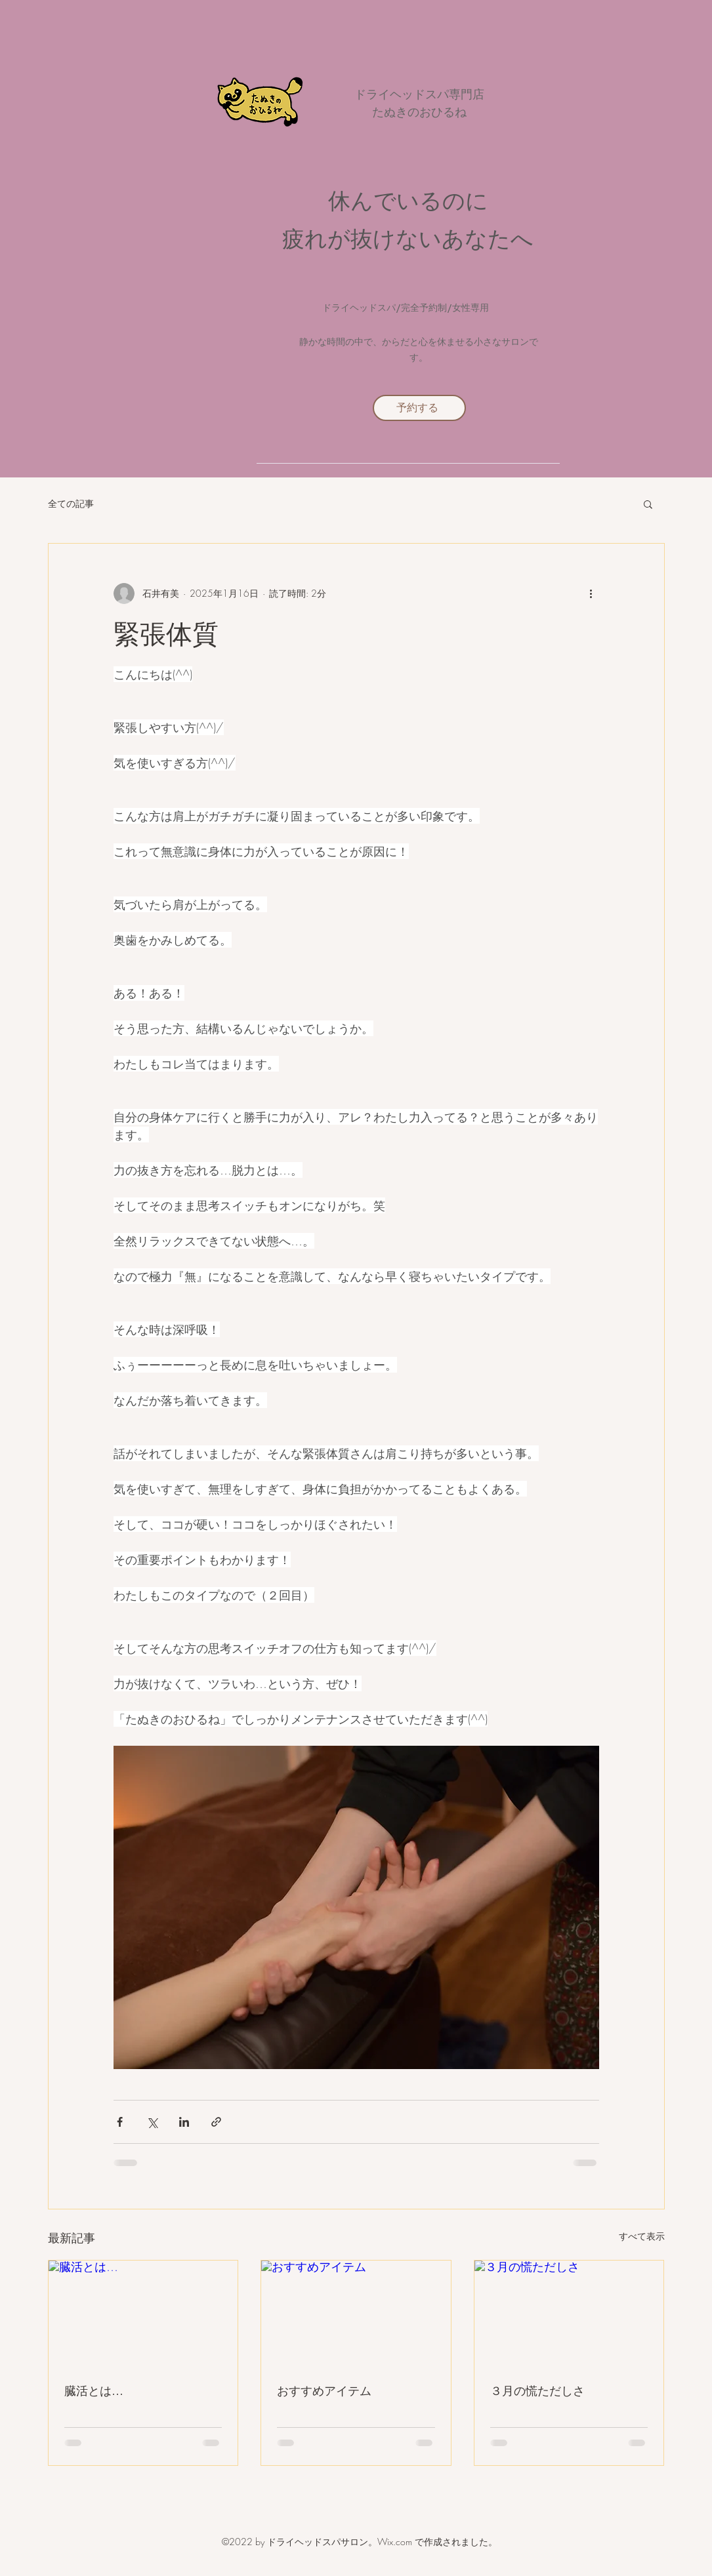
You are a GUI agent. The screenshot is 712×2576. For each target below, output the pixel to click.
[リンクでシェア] (216, 2122)
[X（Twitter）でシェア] (152, 2122)
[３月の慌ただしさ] (569, 2314)
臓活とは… (93, 2390)
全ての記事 (71, 503)
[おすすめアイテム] (356, 2314)
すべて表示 (642, 2236)
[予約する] (419, 408)
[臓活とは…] (143, 2314)
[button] (648, 503)
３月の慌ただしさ (537, 2390)
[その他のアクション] (591, 593)
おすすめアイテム (324, 2390)
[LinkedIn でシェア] (184, 2122)
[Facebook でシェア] (120, 2122)
